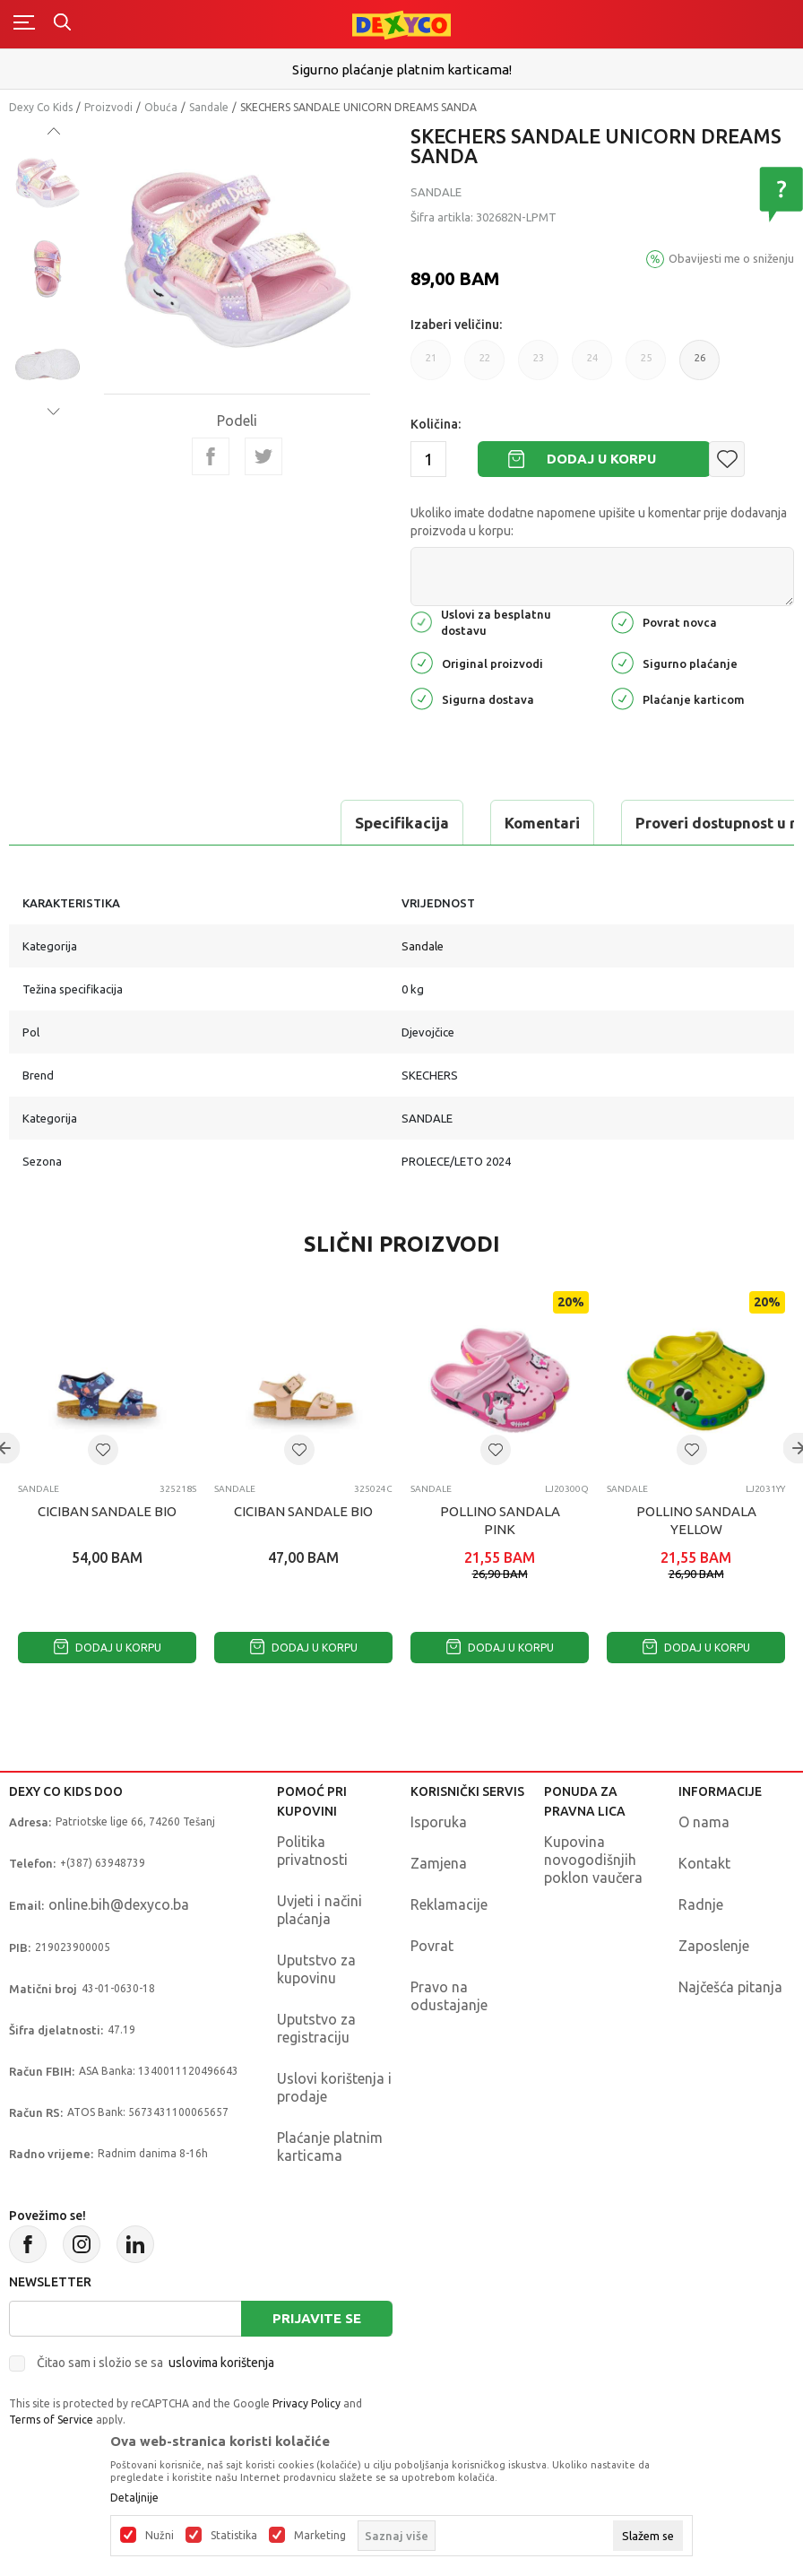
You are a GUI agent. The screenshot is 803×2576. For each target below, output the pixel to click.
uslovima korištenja (221, 2362)
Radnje (700, 1904)
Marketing (320, 2535)
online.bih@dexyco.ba (118, 1904)
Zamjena (438, 1863)
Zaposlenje (713, 1946)
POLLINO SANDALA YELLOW (696, 1520)
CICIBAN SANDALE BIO (107, 1511)
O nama (704, 1822)
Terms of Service (51, 2419)
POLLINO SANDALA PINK (500, 1520)
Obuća (160, 107)
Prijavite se (316, 2318)
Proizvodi (108, 107)
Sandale (209, 107)
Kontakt (704, 1863)
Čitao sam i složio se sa (155, 2362)
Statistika (234, 2535)
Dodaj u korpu (601, 458)
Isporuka (438, 1822)
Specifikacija (84, 822)
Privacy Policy (306, 2403)
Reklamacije (449, 1904)
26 (700, 357)
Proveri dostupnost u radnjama (429, 822)
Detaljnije (134, 2498)
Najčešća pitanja (730, 1987)
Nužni (159, 2535)
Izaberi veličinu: (456, 324)
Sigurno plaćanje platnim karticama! (402, 69)
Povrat (431, 1946)
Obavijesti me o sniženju (731, 258)
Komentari (224, 822)
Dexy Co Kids (41, 107)
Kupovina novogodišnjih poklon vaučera (593, 1860)
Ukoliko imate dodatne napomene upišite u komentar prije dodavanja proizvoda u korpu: (598, 522)
